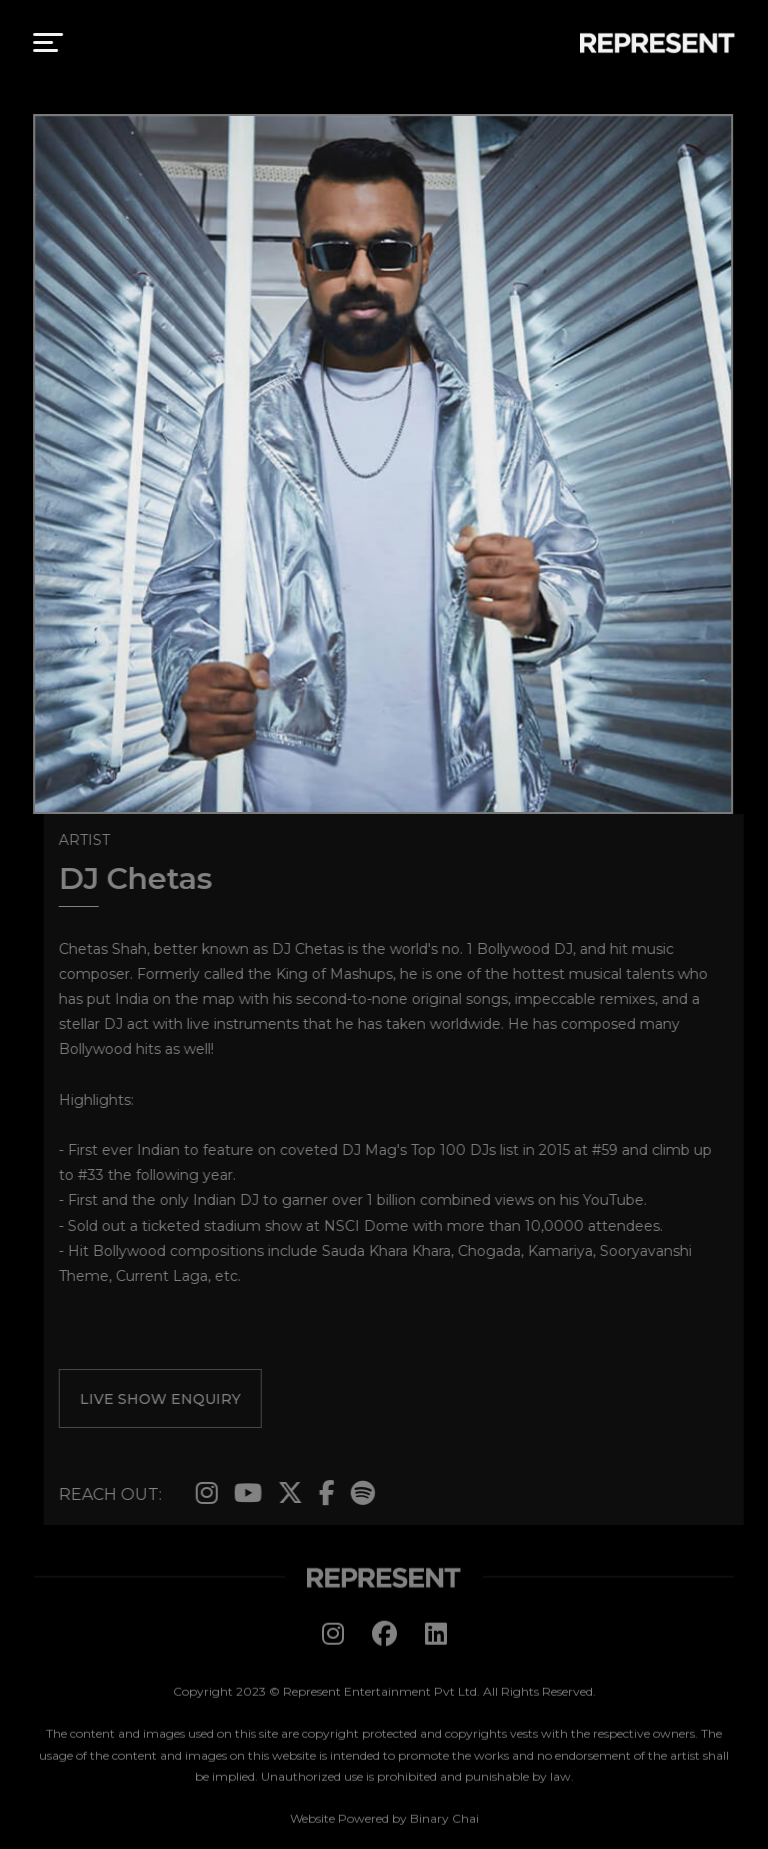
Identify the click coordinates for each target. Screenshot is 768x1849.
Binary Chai (444, 1822)
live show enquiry (164, 1399)
